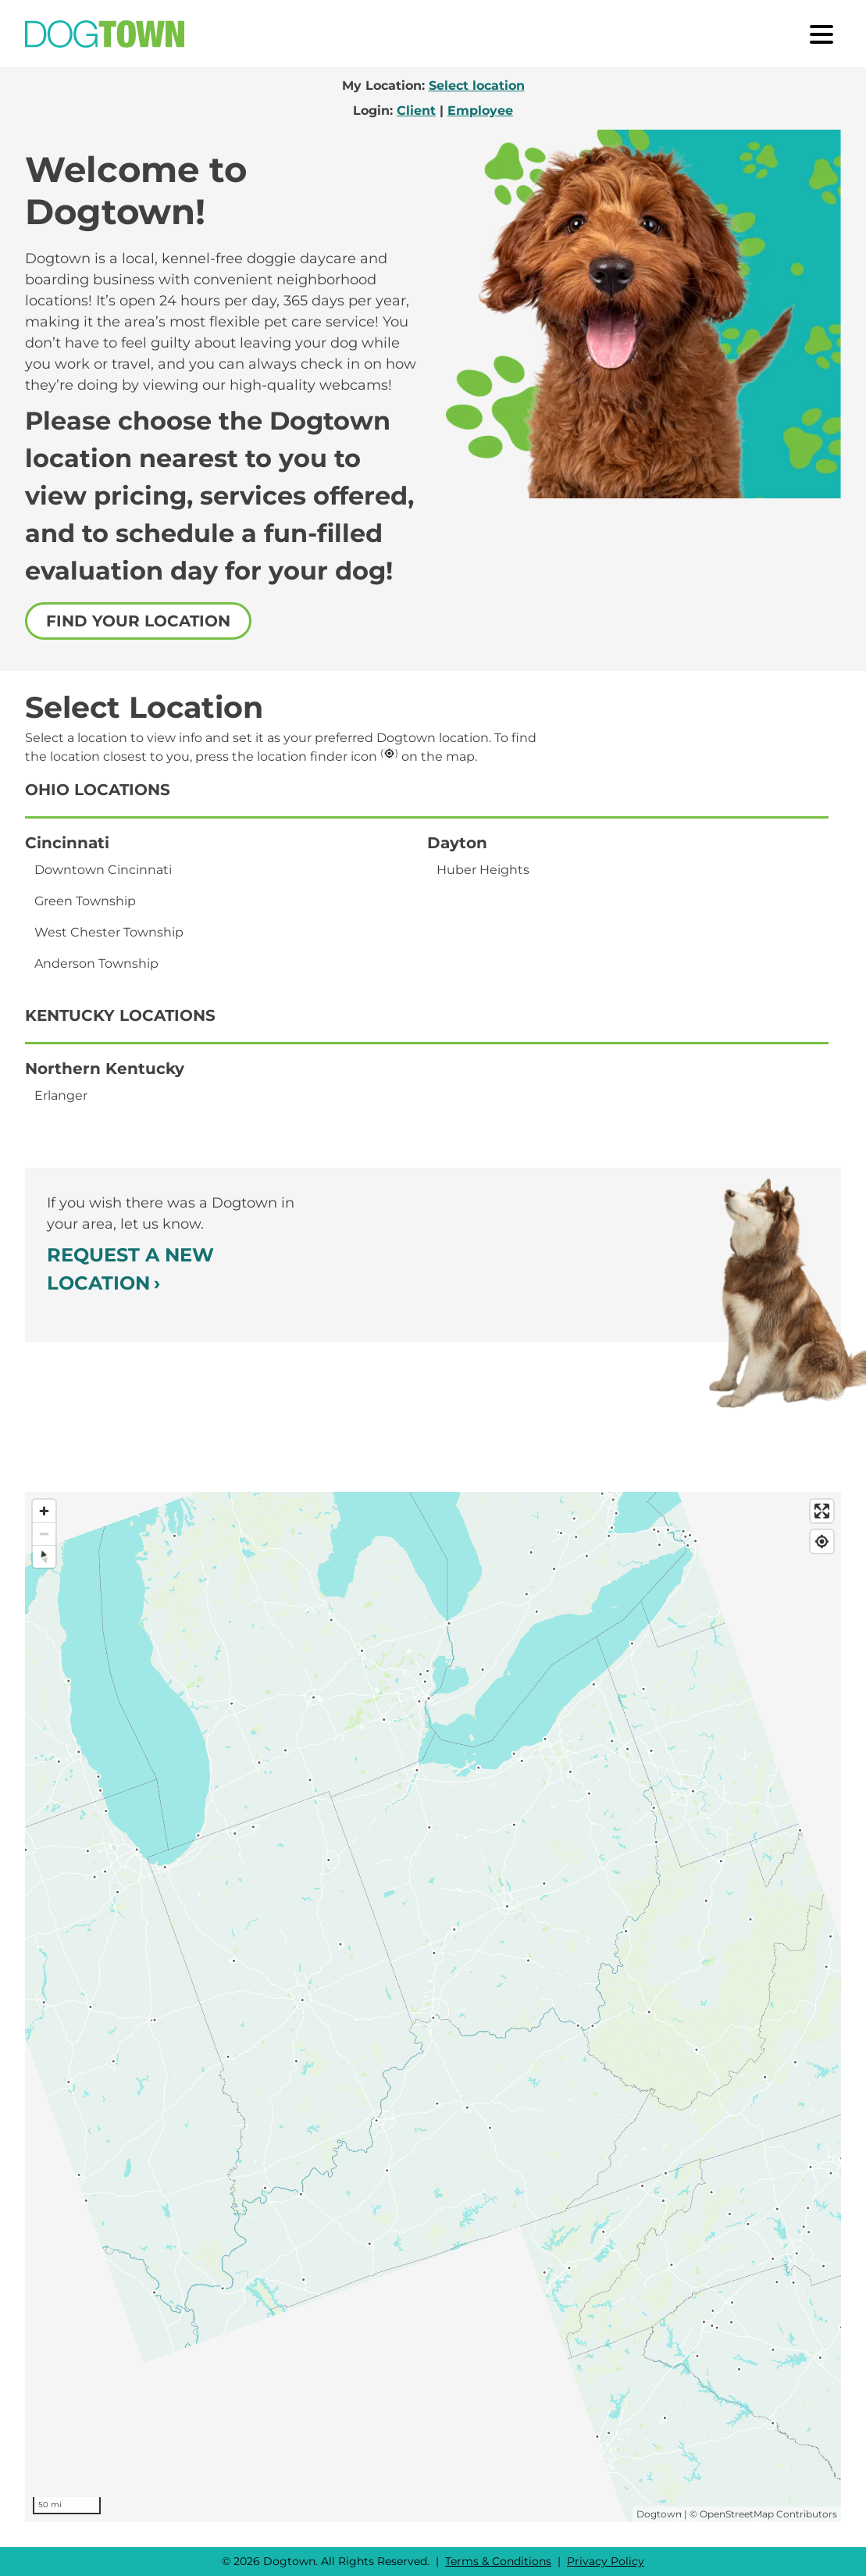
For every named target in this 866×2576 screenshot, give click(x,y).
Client (416, 110)
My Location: (433, 85)
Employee (480, 110)
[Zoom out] (44, 1533)
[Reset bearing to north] (44, 1556)
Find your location (138, 621)
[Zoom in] (44, 1511)
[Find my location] (822, 1541)
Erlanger (60, 1095)
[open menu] (821, 33)
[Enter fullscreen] (822, 1511)
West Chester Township (109, 932)
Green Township (85, 901)
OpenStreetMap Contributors (768, 2514)
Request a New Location (130, 1268)
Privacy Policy (605, 2561)
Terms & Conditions (498, 2561)
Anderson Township (96, 963)
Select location (477, 85)
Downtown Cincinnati (103, 869)
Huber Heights (483, 869)
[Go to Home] (104, 34)
